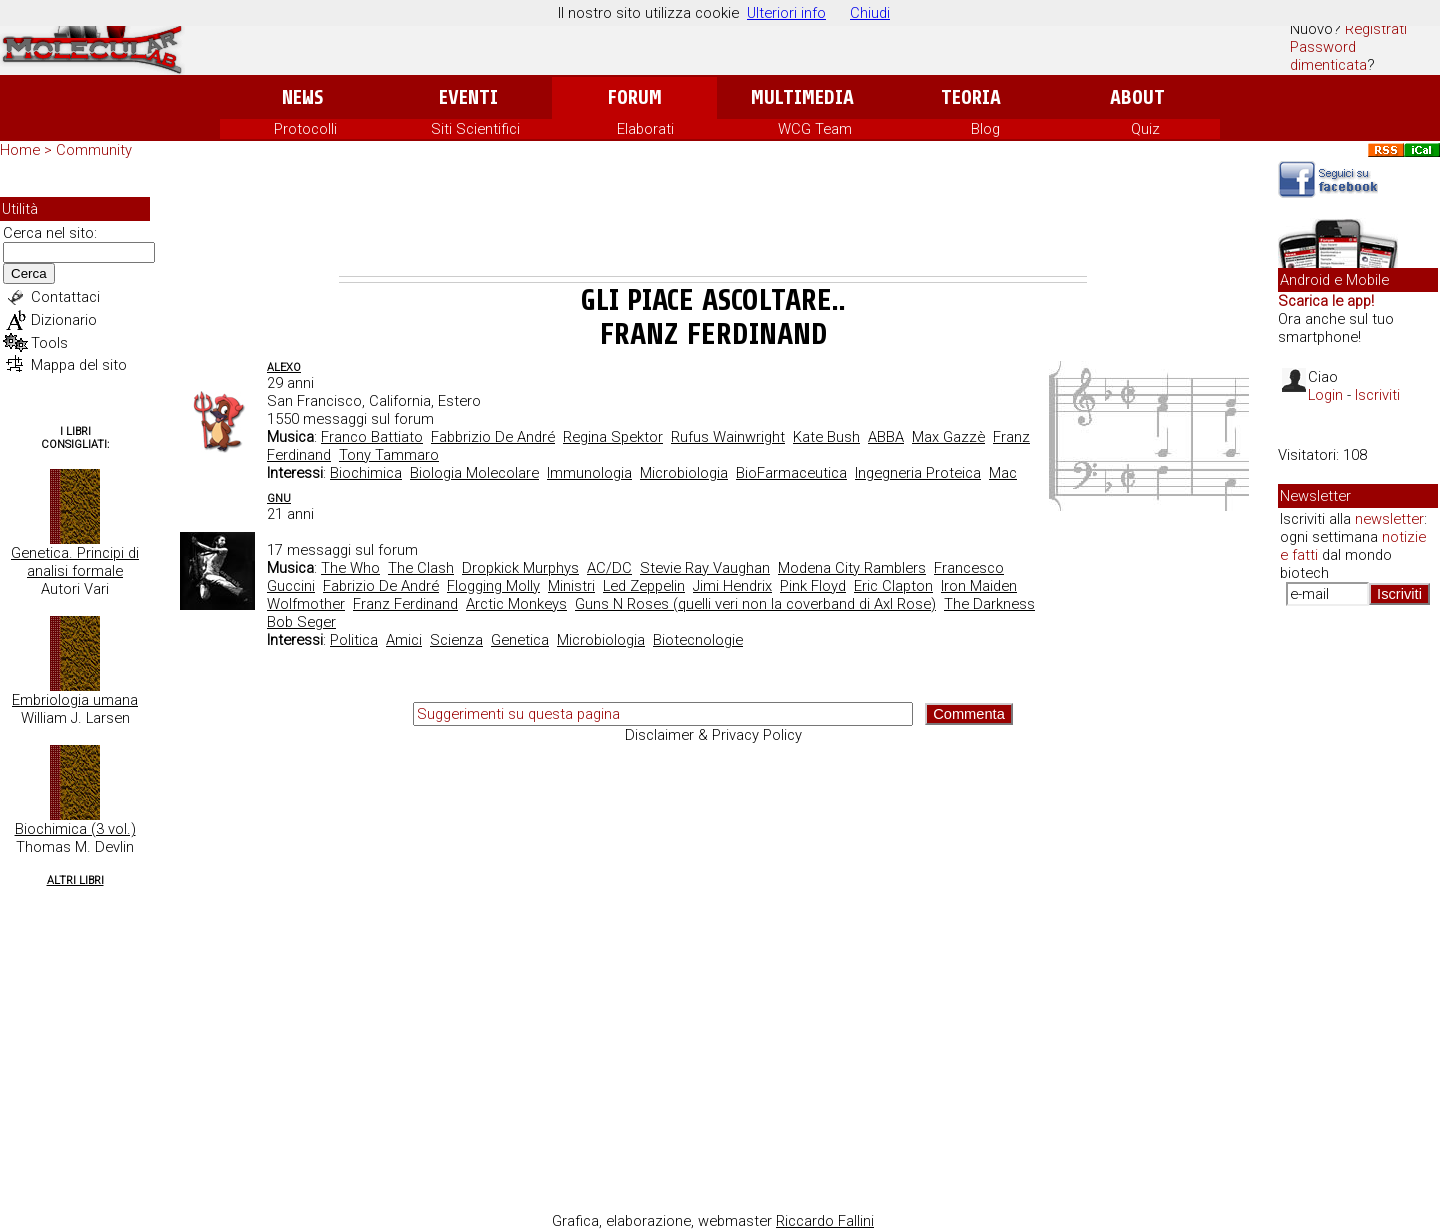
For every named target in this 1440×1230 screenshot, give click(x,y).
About (1137, 97)
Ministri (571, 586)
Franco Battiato (372, 437)
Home (20, 150)
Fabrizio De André (381, 586)
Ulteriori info (786, 13)
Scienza (456, 640)
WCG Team (815, 129)
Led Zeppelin (644, 586)
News (302, 97)
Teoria (971, 97)
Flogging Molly (493, 586)
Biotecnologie (698, 640)
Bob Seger (301, 622)
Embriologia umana (75, 700)
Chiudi (870, 13)
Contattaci (65, 297)
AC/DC (609, 568)
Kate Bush (826, 437)
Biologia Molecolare (474, 473)
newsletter (1389, 519)
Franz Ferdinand (405, 604)
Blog (985, 129)
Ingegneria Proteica (918, 473)
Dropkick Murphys (520, 568)
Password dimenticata (1328, 56)
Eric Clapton (893, 586)
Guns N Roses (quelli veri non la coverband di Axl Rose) (755, 604)
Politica (354, 640)
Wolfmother (306, 604)
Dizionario (64, 320)
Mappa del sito (79, 365)
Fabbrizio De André (493, 437)
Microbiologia (684, 473)
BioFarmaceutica (791, 473)
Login (1325, 395)
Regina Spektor (613, 437)
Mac (1003, 473)
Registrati (1376, 29)
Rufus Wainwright (728, 437)
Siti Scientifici (475, 129)
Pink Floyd (813, 586)
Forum (634, 97)
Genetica (520, 640)
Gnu (279, 498)
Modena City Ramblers (852, 568)
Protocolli (305, 129)
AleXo (284, 367)
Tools (49, 343)
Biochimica (366, 473)
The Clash (421, 568)
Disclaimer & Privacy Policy (713, 735)
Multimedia (802, 97)
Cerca (29, 273)
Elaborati (645, 129)
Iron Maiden (979, 586)
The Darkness (989, 604)
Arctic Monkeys (516, 604)
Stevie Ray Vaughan (705, 568)
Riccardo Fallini (825, 1221)
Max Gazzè (948, 437)
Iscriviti (1377, 395)
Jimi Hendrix (732, 586)
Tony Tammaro (389, 455)
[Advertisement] (713, 221)
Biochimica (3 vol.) (75, 829)
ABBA (886, 437)
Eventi (468, 97)
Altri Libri (75, 880)
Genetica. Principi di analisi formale (75, 562)
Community (94, 150)
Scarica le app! (1326, 301)
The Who (350, 568)
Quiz (1145, 129)
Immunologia (589, 473)
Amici (404, 640)
